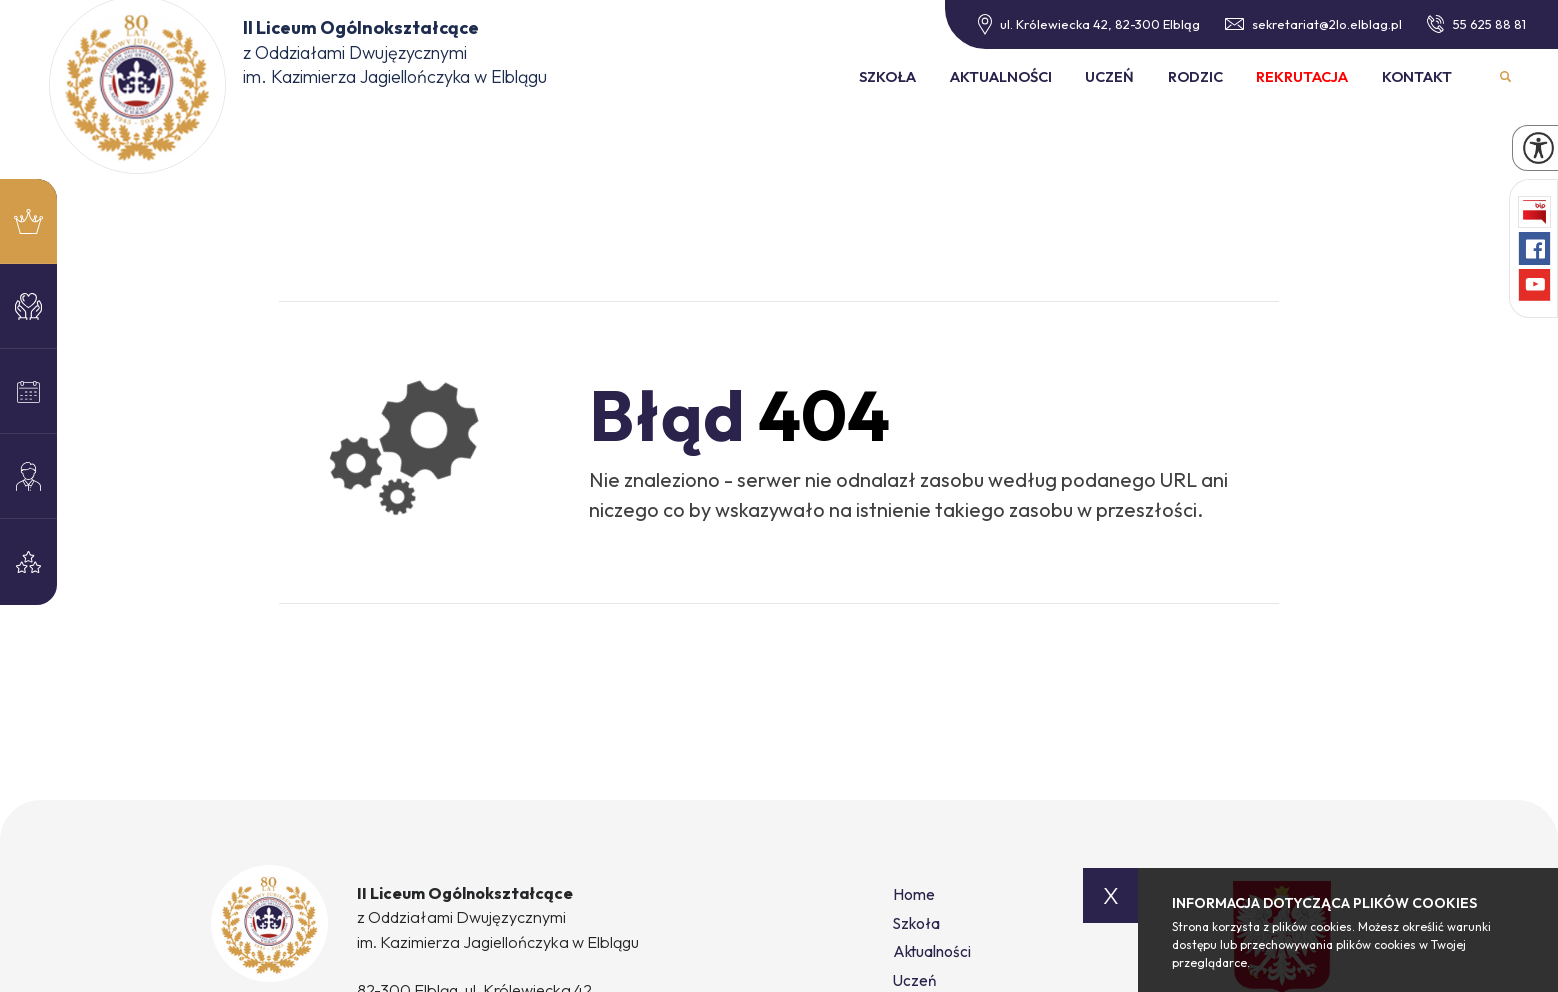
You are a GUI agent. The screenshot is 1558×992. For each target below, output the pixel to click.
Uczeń (1109, 76)
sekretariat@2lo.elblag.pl (1314, 24)
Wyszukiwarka (1505, 77)
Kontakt (1417, 76)
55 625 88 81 (1476, 24)
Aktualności (1001, 76)
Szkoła (887, 76)
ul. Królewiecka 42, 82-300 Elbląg (1089, 24)
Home (914, 894)
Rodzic (1195, 76)
